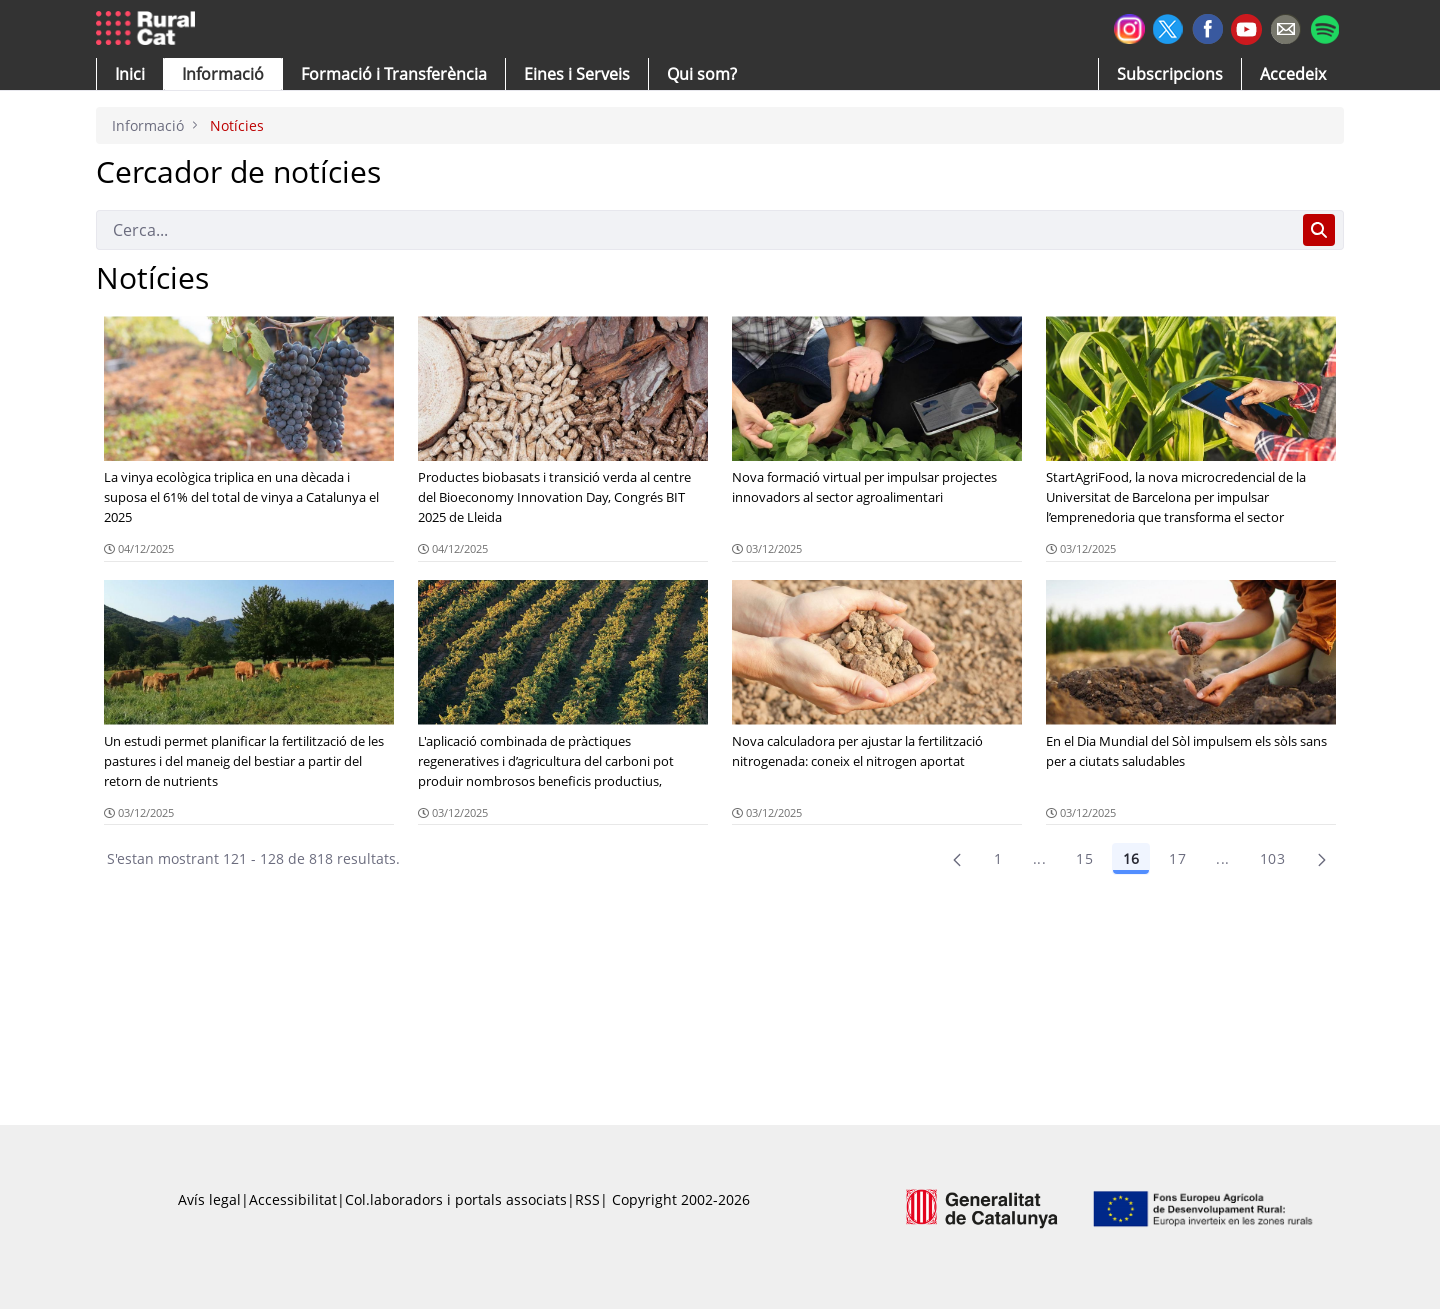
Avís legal (209, 1199)
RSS (587, 1199)
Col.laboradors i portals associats (456, 1199)
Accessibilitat (293, 1199)
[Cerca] (695, 230)
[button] (130, 74)
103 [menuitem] (1272, 858)
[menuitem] (394, 74)
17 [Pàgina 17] (1177, 858)
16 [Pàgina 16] (1131, 858)
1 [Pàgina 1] (998, 858)
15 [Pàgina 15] (1084, 858)
